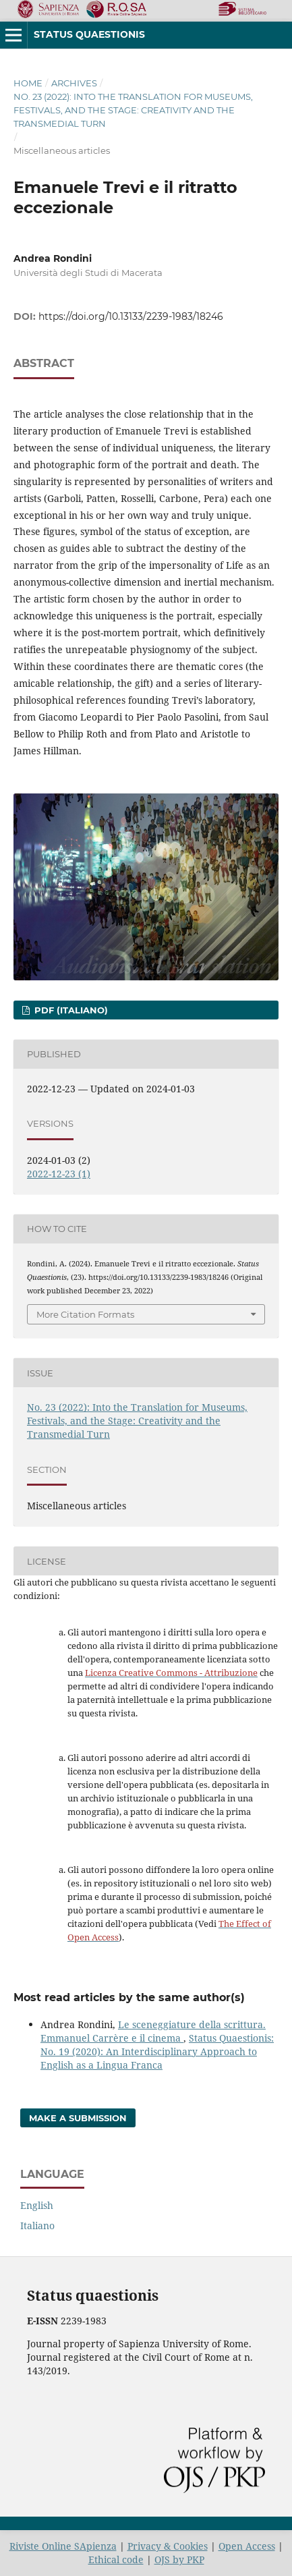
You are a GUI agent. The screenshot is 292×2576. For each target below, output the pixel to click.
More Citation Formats (85, 1314)
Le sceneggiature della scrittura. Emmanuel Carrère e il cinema (153, 2031)
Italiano (37, 2225)
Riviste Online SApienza (63, 2546)
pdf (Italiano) (70, 1010)
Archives (74, 83)
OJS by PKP (179, 2559)
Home (27, 83)
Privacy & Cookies (167, 2546)
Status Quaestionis (89, 34)
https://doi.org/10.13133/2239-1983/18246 (130, 316)
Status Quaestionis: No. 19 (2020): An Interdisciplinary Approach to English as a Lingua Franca (157, 2051)
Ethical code (116, 2559)
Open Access (246, 2546)
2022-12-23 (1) (58, 1173)
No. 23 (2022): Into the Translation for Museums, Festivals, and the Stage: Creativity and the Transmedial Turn (133, 110)
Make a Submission (78, 2117)
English (36, 2205)
